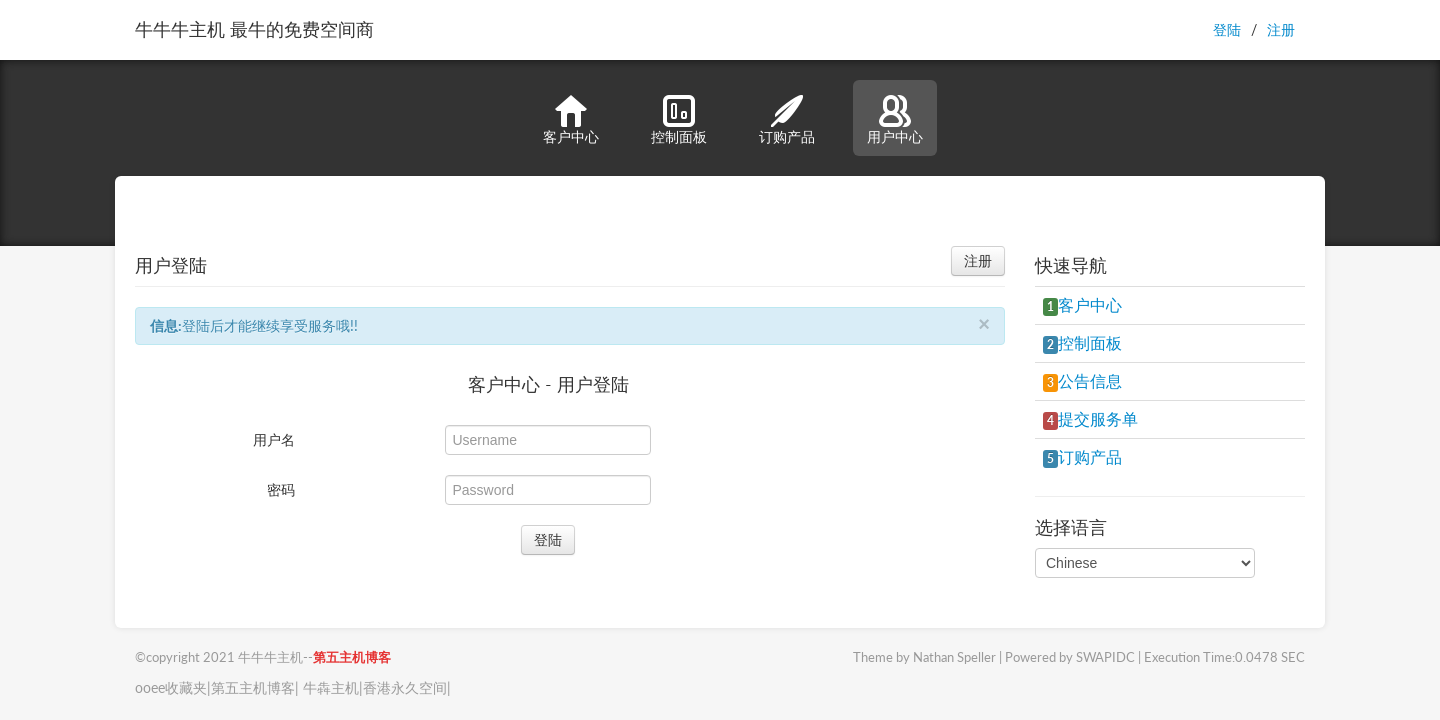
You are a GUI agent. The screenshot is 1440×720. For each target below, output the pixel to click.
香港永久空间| (407, 687)
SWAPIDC (1105, 657)
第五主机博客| (255, 687)
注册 (1281, 29)
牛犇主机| (331, 687)
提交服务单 (1090, 418)
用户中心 (895, 120)
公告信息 (1082, 380)
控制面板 (679, 120)
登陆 (1227, 29)
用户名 (274, 439)
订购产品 (787, 120)
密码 (281, 489)
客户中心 (571, 120)
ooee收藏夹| (173, 687)
